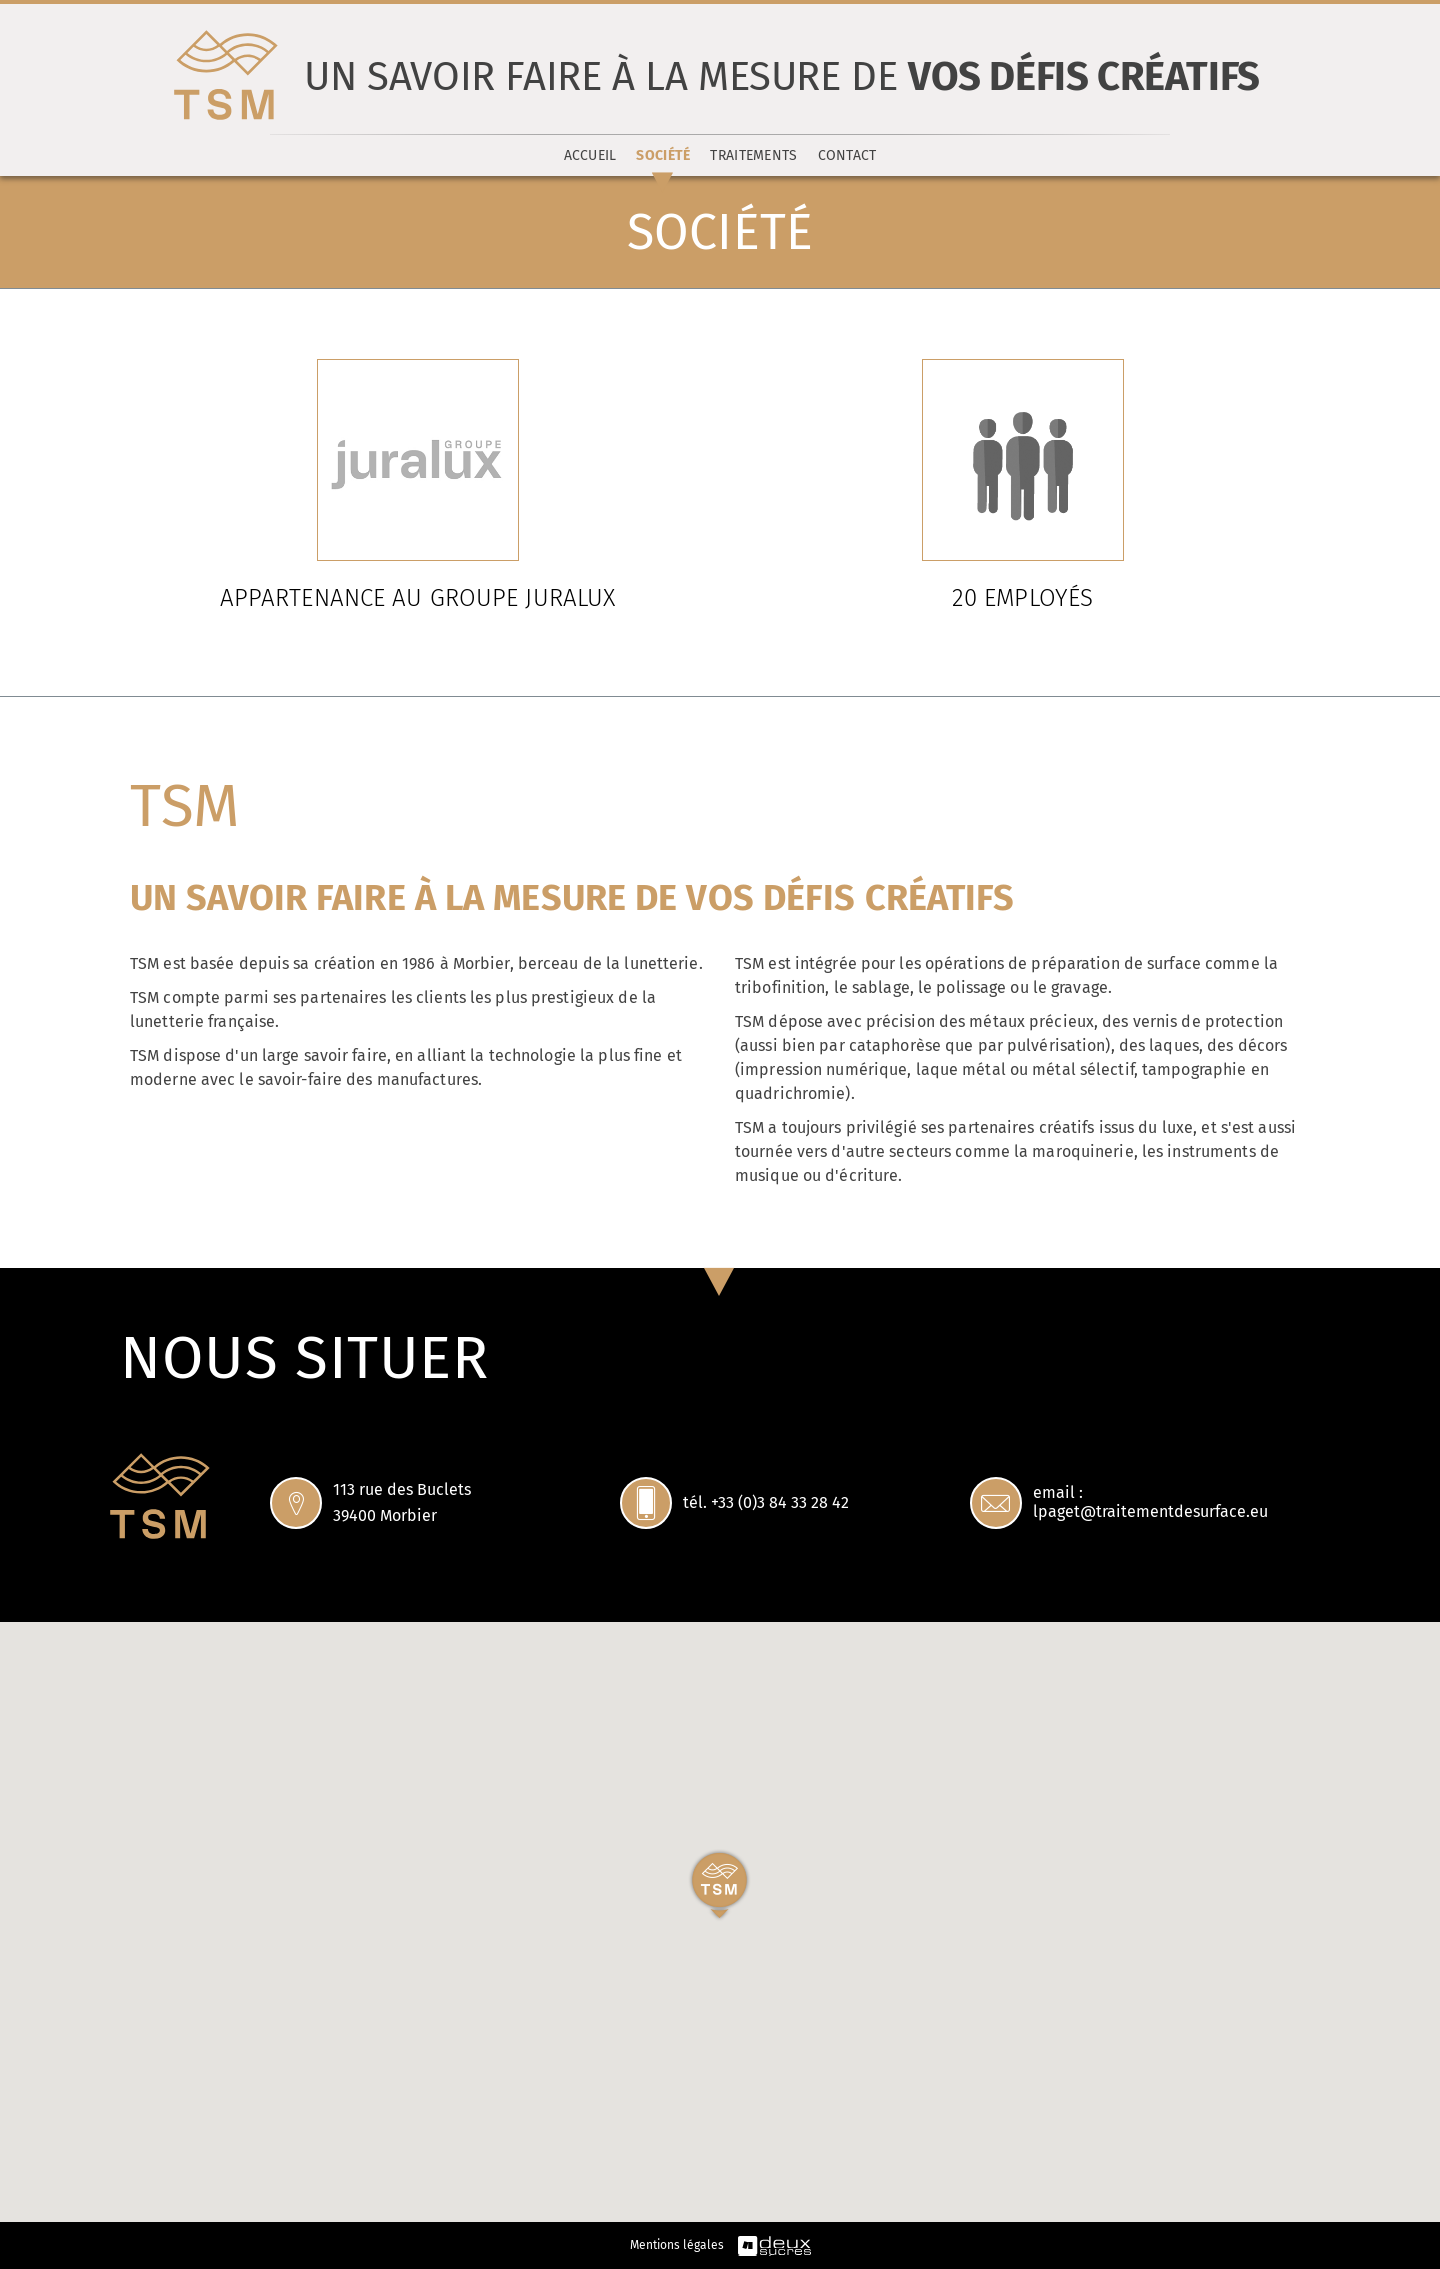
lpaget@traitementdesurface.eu (1150, 1511)
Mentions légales (677, 2245)
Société (663, 155)
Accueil (590, 155)
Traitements (753, 155)
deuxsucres (774, 2246)
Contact (847, 155)
